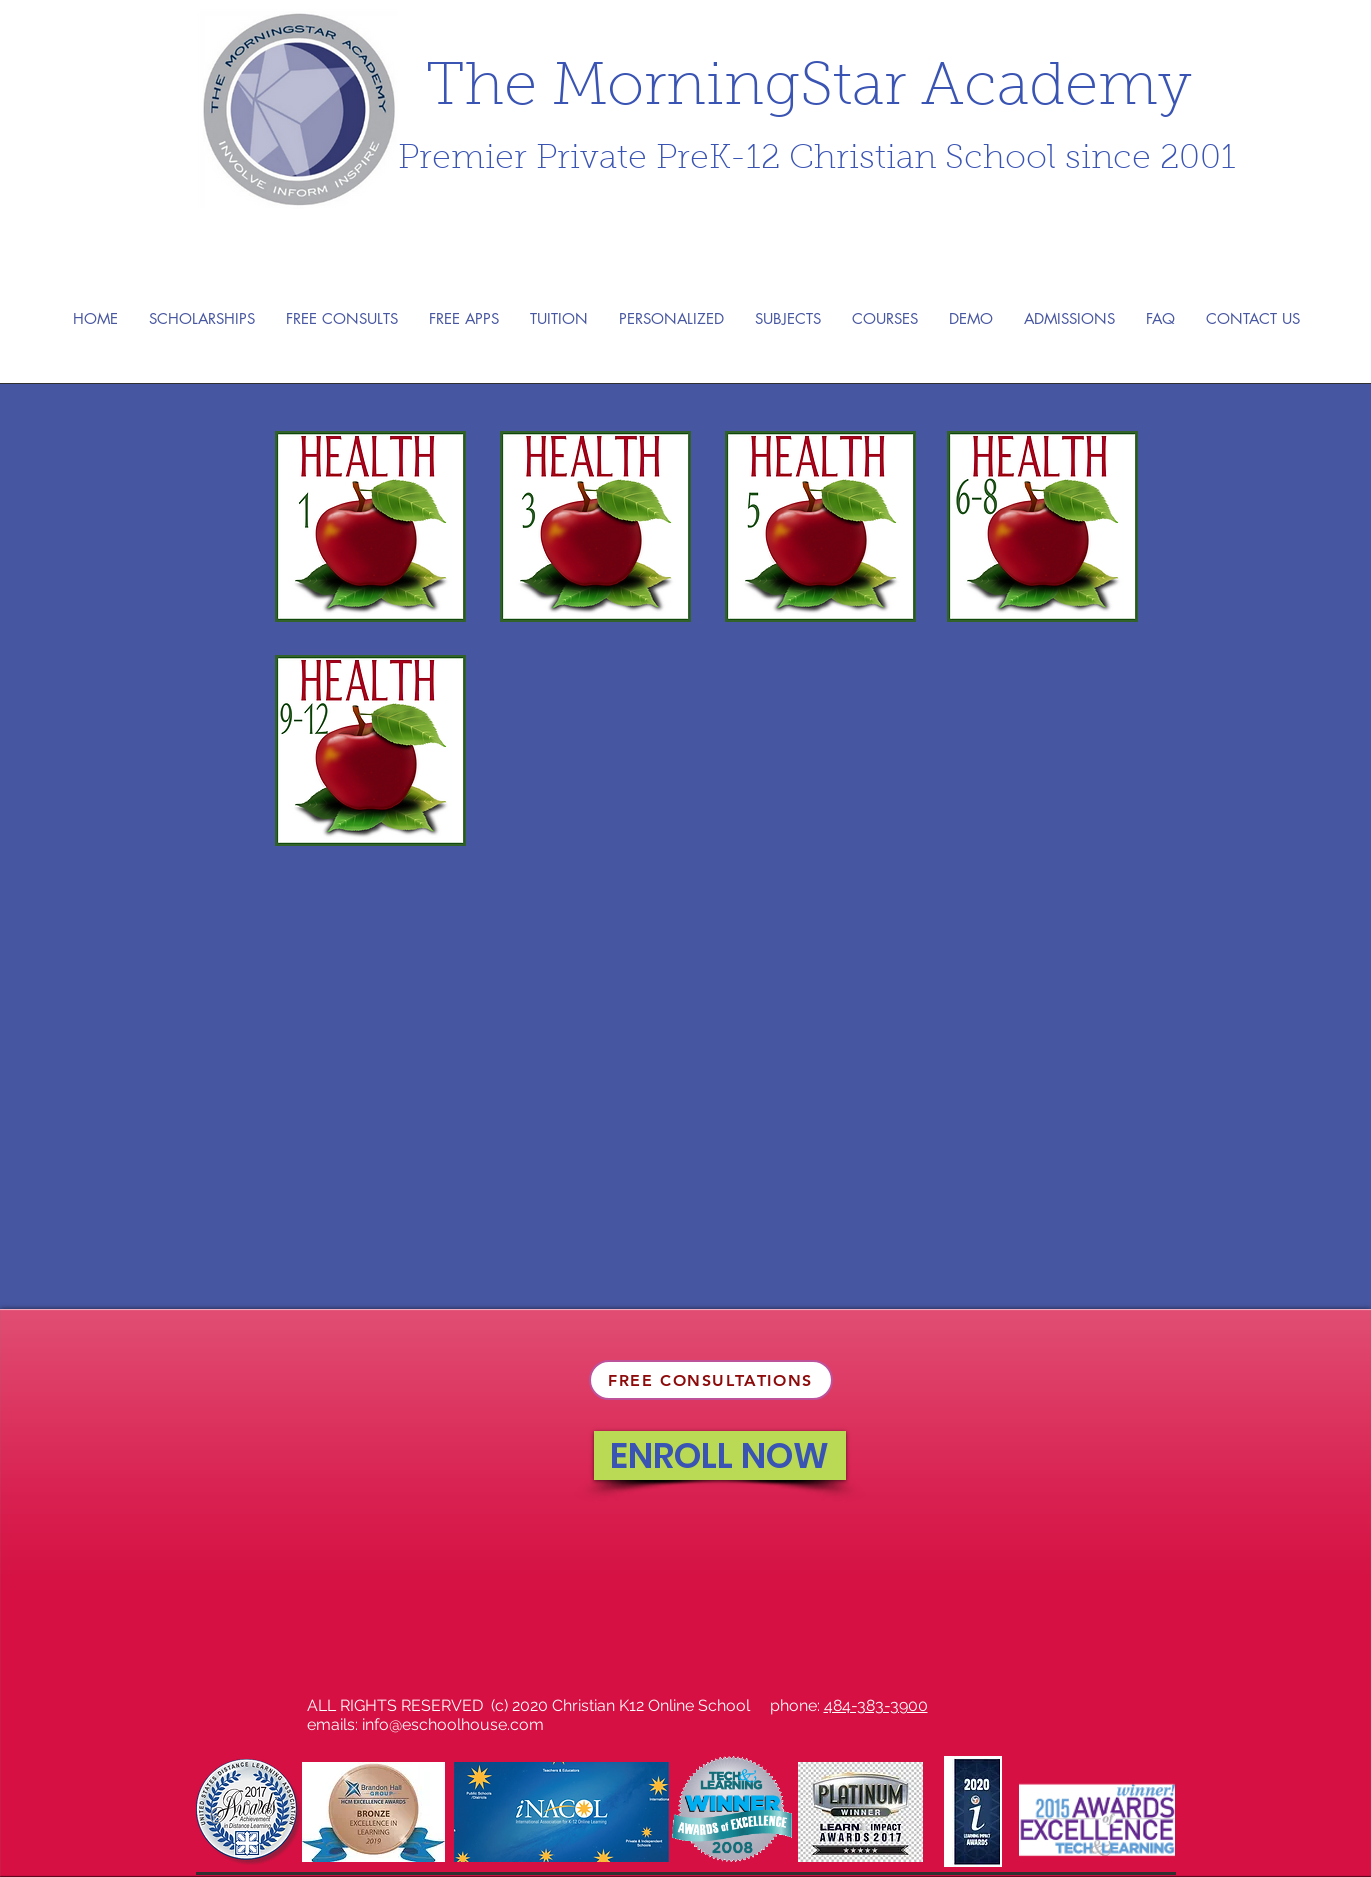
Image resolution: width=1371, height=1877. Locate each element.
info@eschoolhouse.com (453, 1724)
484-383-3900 (876, 1705)
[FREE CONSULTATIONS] (711, 1380)
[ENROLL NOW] (720, 1455)
